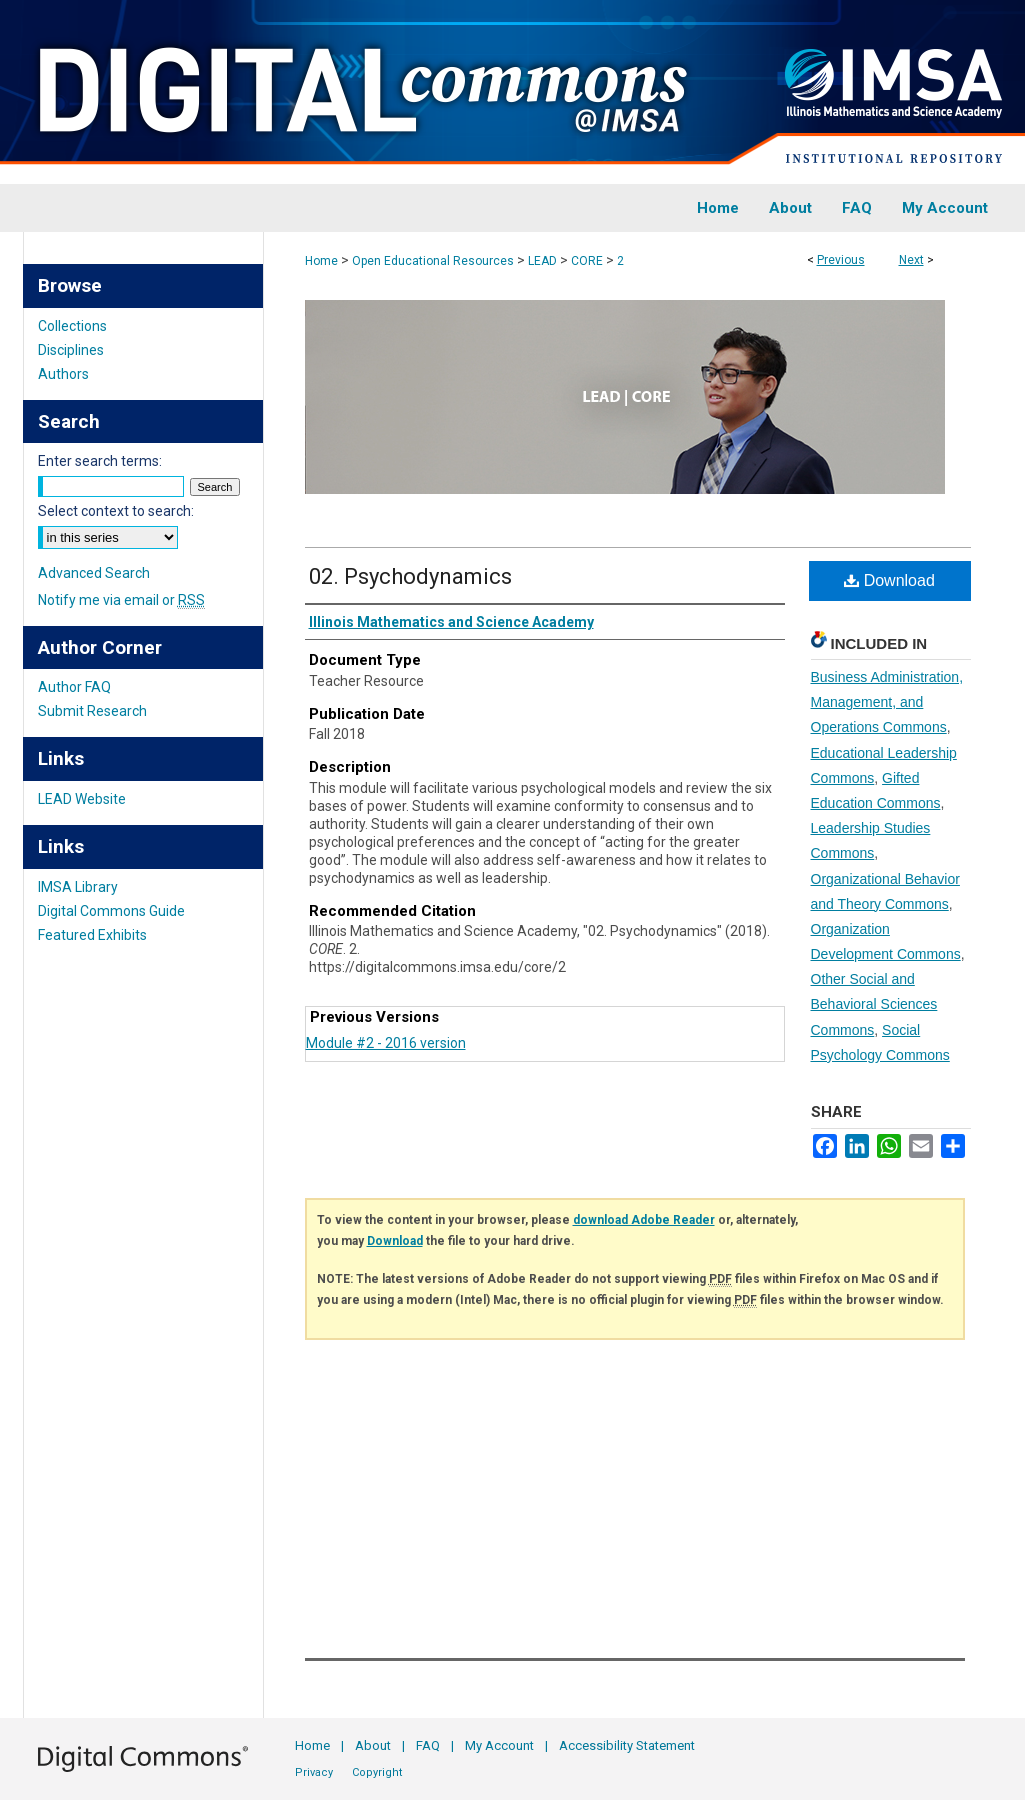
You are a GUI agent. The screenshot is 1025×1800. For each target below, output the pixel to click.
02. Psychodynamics (410, 576)
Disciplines (71, 350)
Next (911, 260)
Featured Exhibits (92, 935)
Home (321, 261)
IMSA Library (78, 887)
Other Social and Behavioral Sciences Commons (874, 1004)
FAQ (428, 1745)
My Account (499, 1745)
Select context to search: (116, 511)
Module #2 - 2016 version (386, 1043)
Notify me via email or (121, 600)
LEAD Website (82, 799)
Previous (841, 260)
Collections (72, 326)
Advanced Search (94, 573)
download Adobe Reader (644, 1220)
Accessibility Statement (627, 1745)
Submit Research (92, 711)
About (373, 1745)
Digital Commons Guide (111, 911)
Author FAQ (74, 687)
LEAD (542, 261)
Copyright (377, 1772)
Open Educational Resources (433, 261)
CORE (587, 261)
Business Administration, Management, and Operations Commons (887, 702)
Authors (63, 374)
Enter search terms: (100, 461)
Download (889, 580)
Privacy (314, 1772)
